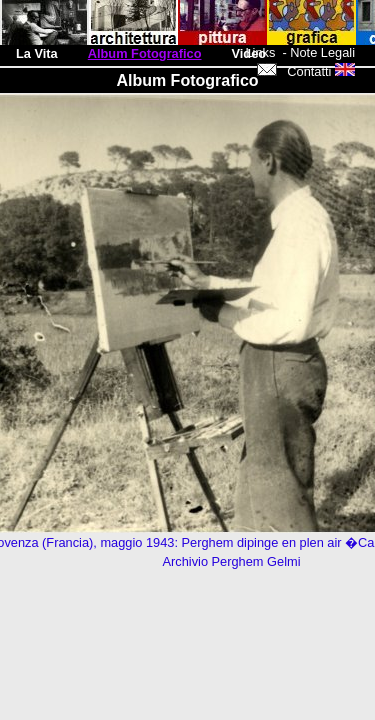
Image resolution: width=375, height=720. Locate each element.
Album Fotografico (145, 53)
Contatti (294, 71)
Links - (267, 52)
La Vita (37, 53)
